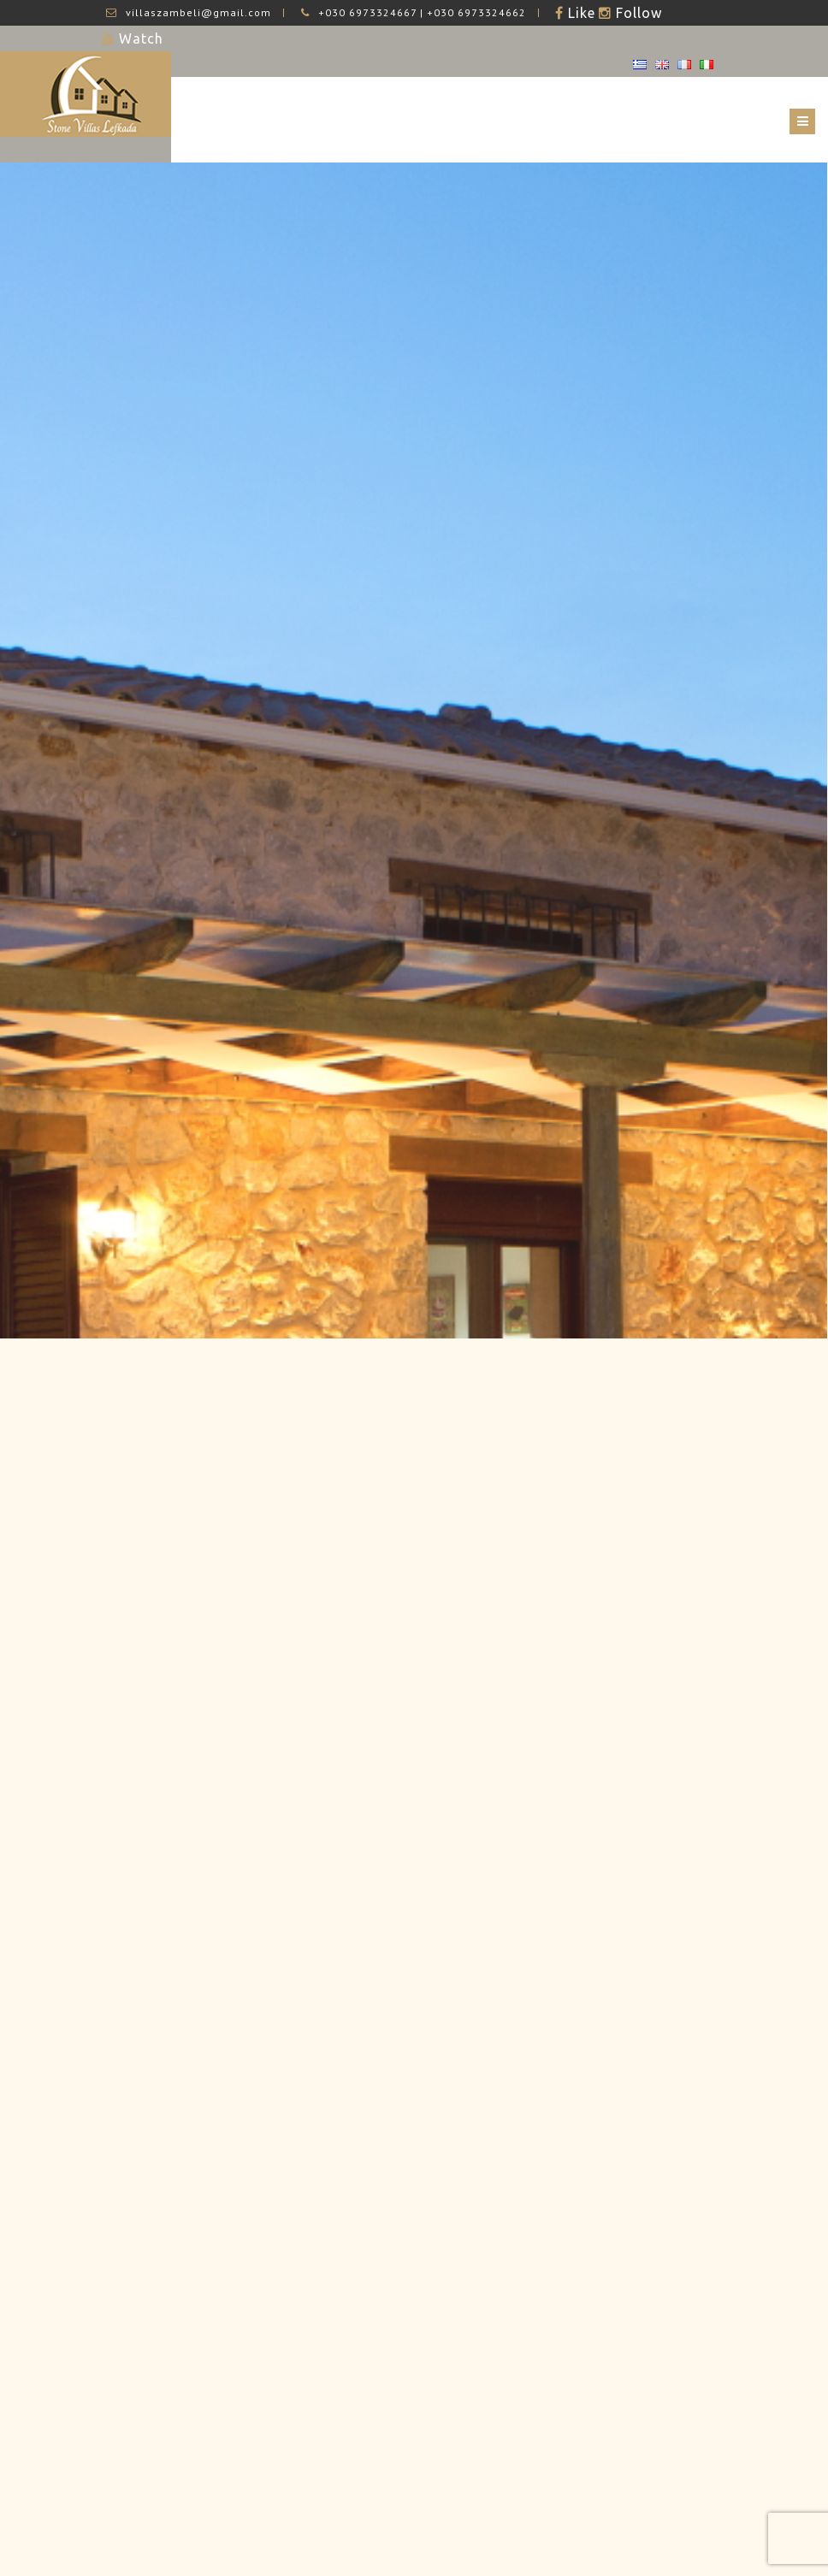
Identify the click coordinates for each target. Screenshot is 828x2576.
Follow (637, 13)
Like (579, 13)
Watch (139, 38)
